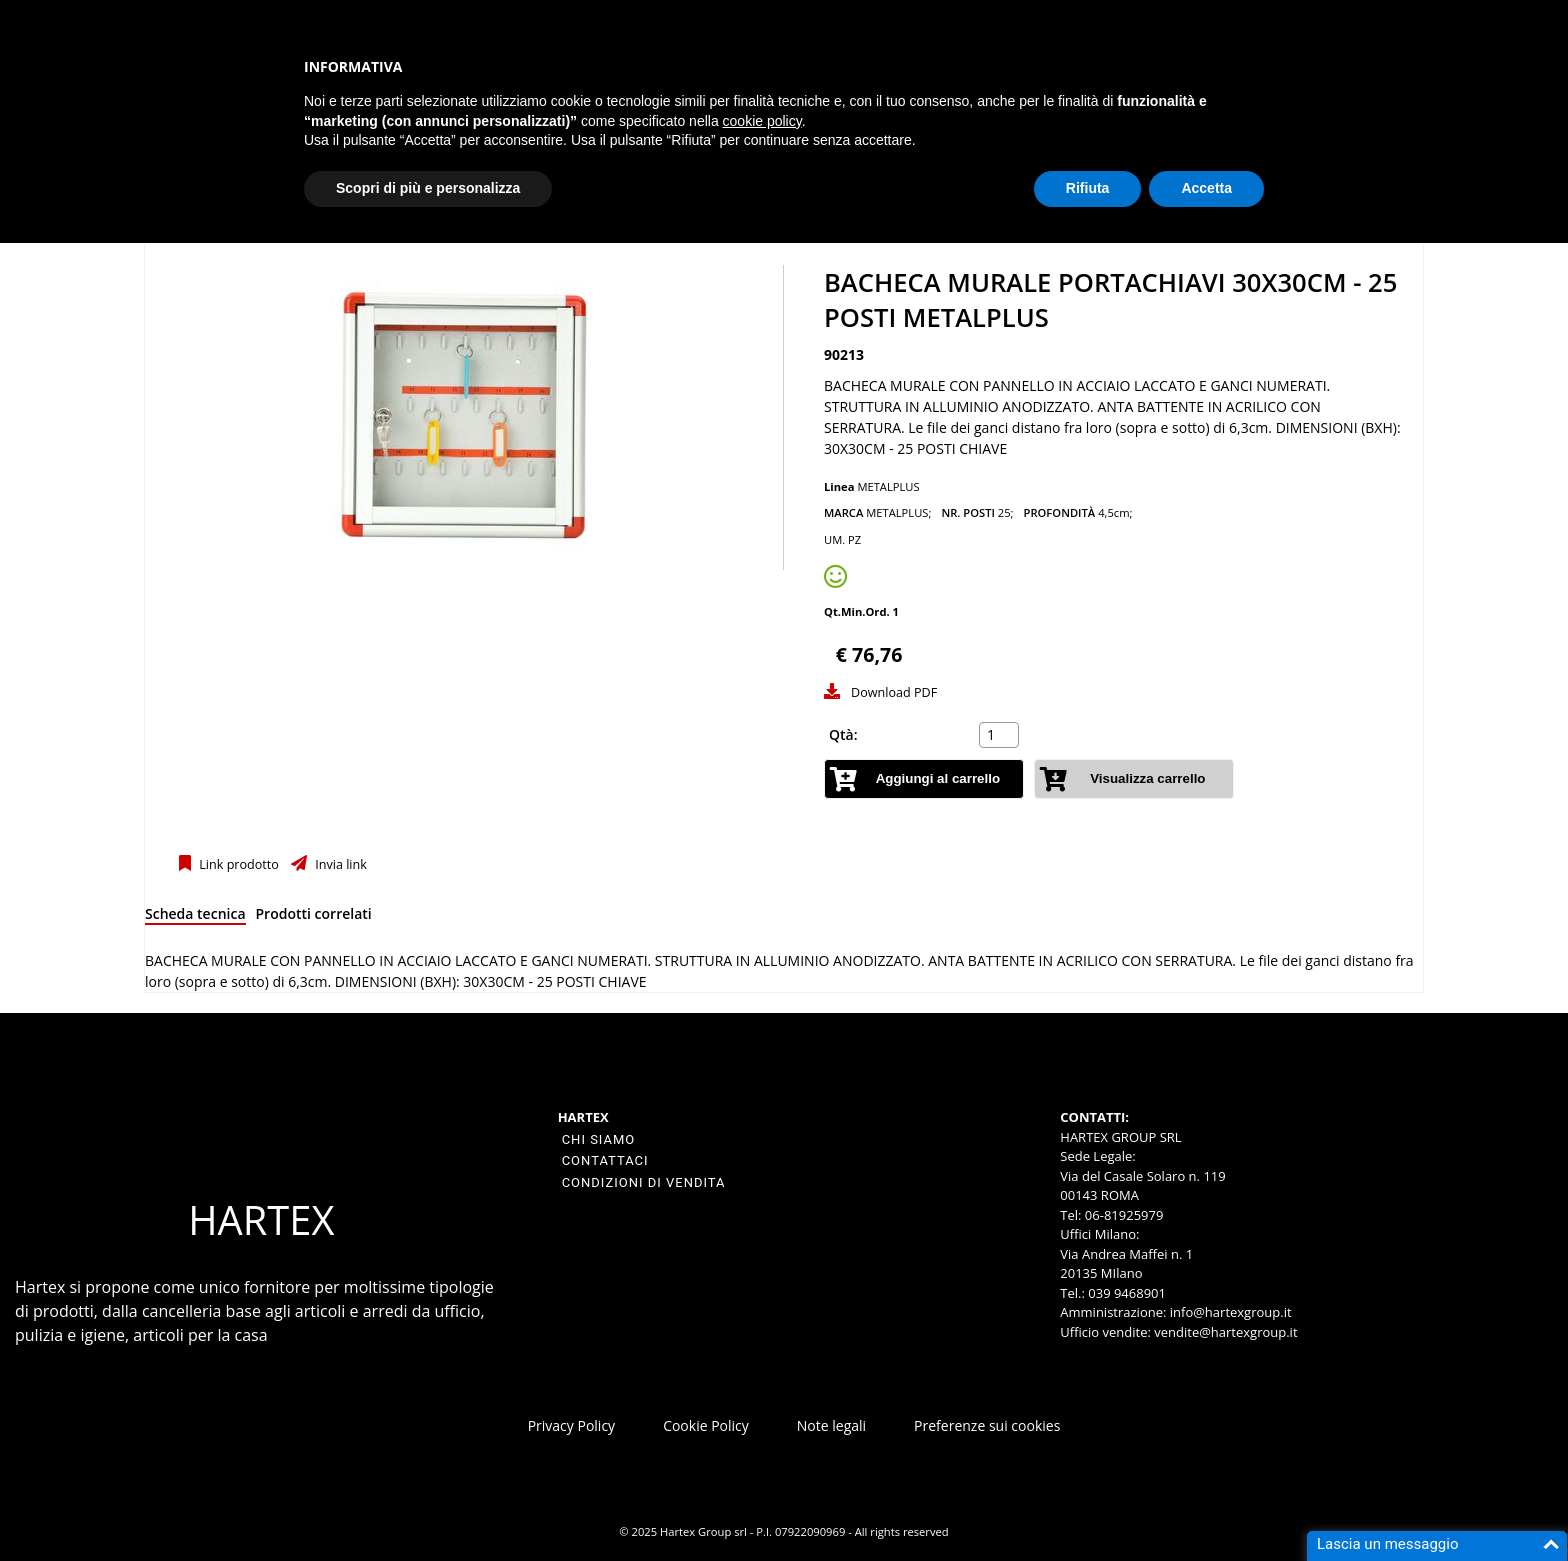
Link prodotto (237, 864)
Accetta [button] (1206, 188)
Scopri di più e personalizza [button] (428, 188)
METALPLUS (888, 486)
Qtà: (843, 734)
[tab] (195, 917)
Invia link (339, 864)
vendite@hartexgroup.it (1225, 1332)
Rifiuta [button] (1088, 188)
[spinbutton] (1001, 735)
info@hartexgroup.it (1228, 1312)
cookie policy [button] (762, 121)
